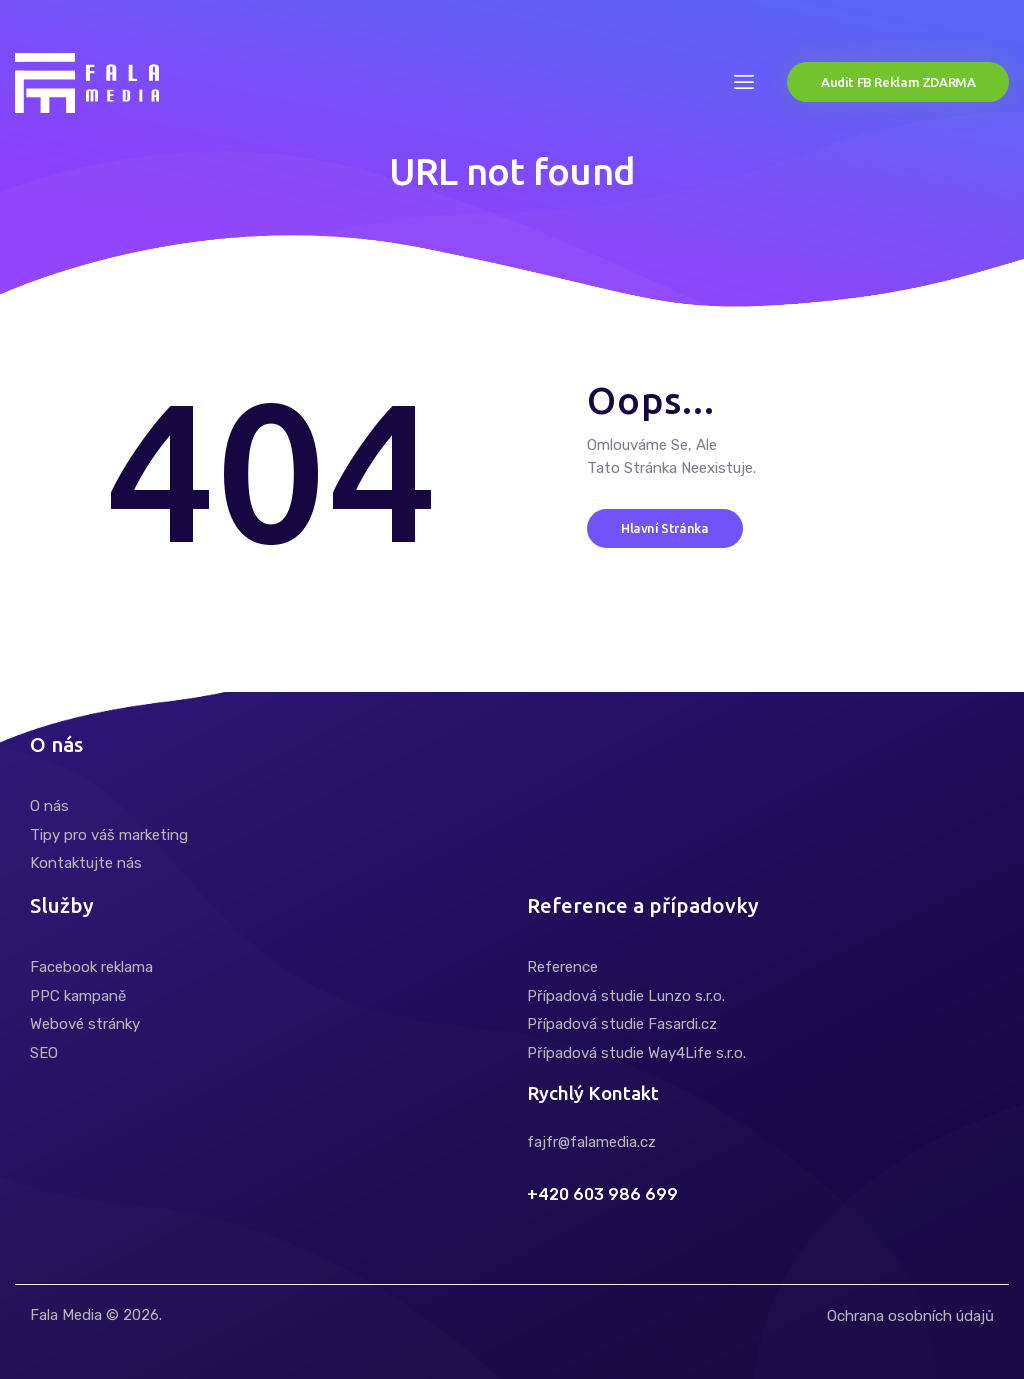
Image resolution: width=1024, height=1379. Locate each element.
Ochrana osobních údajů (910, 1316)
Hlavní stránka (665, 528)
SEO (44, 1053)
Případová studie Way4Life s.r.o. (636, 1053)
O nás (49, 806)
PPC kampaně (78, 996)
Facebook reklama (91, 967)
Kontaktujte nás (86, 863)
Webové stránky (85, 1024)
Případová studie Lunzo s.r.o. (626, 996)
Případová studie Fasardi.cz (622, 1024)
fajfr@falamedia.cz (591, 1142)
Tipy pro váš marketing (109, 835)
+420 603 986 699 (602, 1195)
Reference (562, 967)
